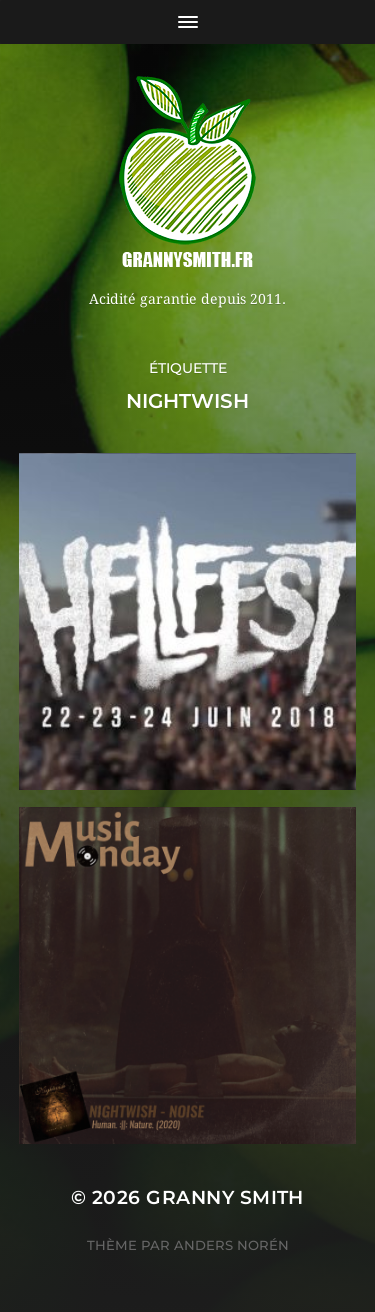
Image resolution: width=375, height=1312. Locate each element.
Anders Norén (231, 1245)
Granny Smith (225, 1197)
